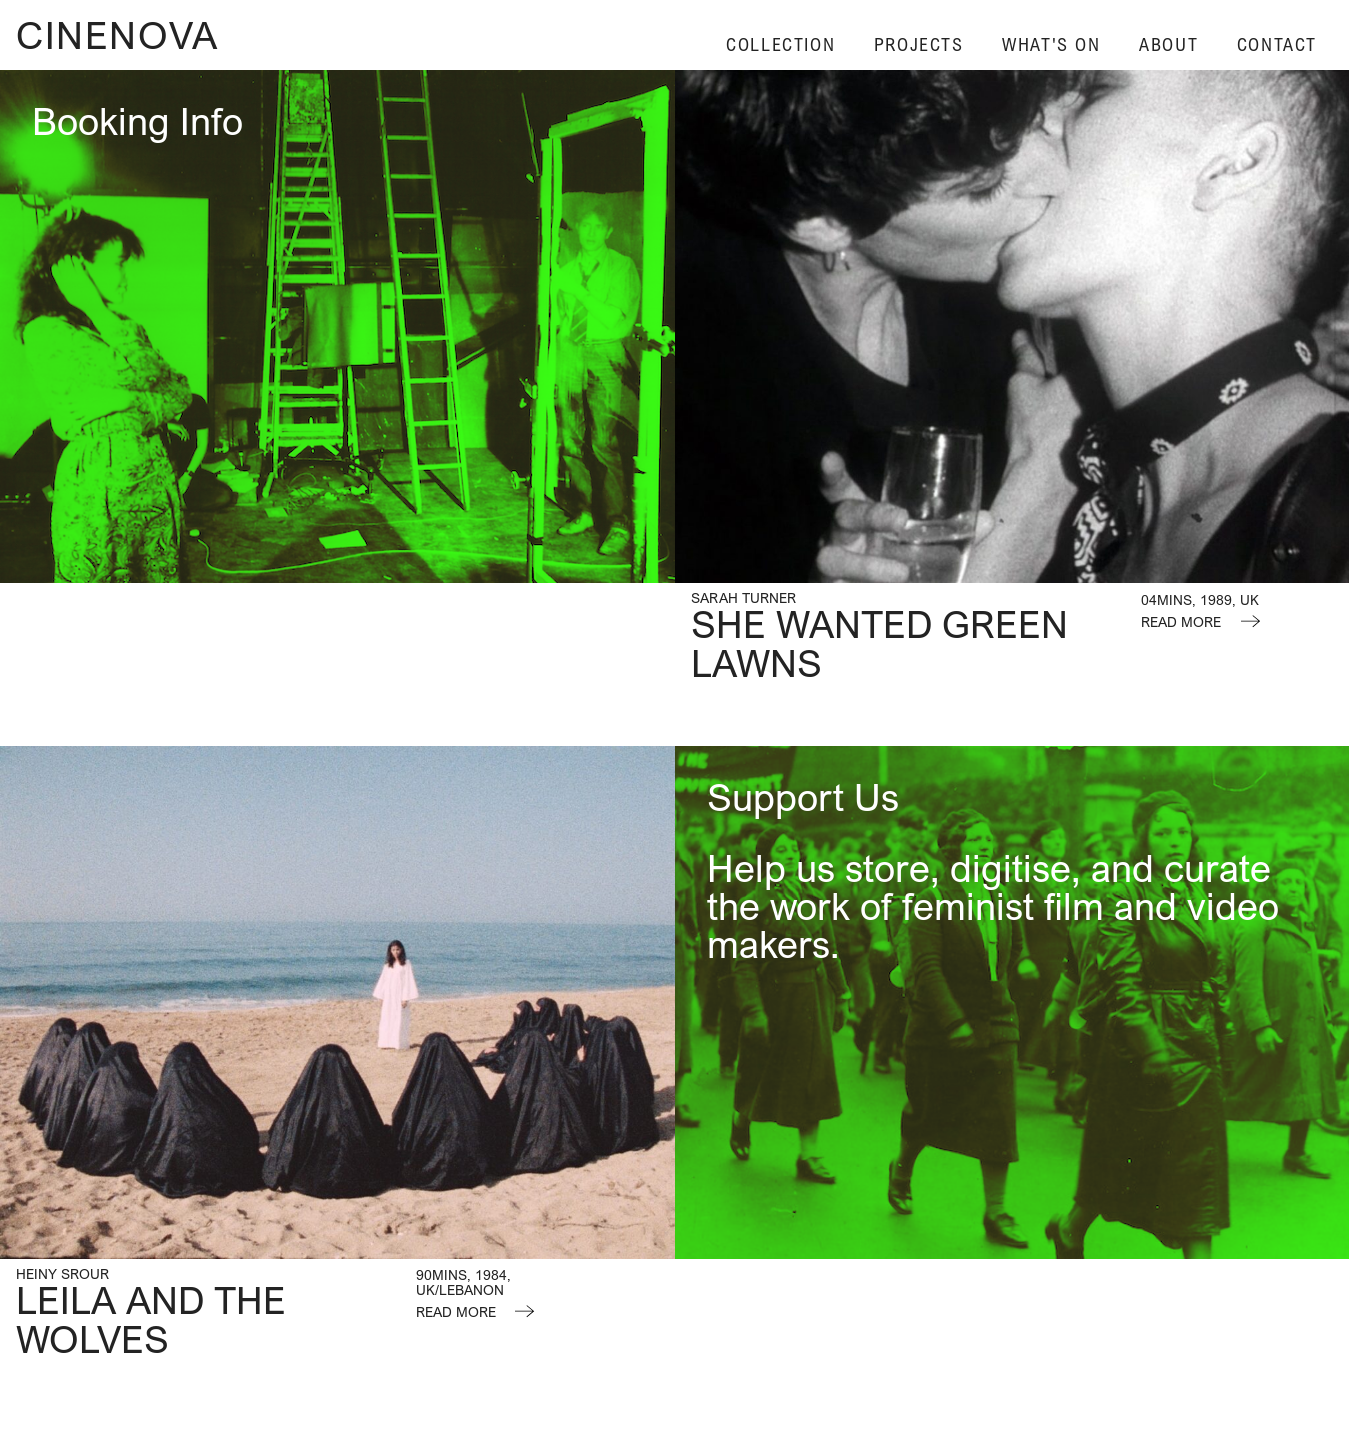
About (1168, 44)
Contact (1277, 44)
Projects (919, 44)
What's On (1051, 44)
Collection (780, 44)
